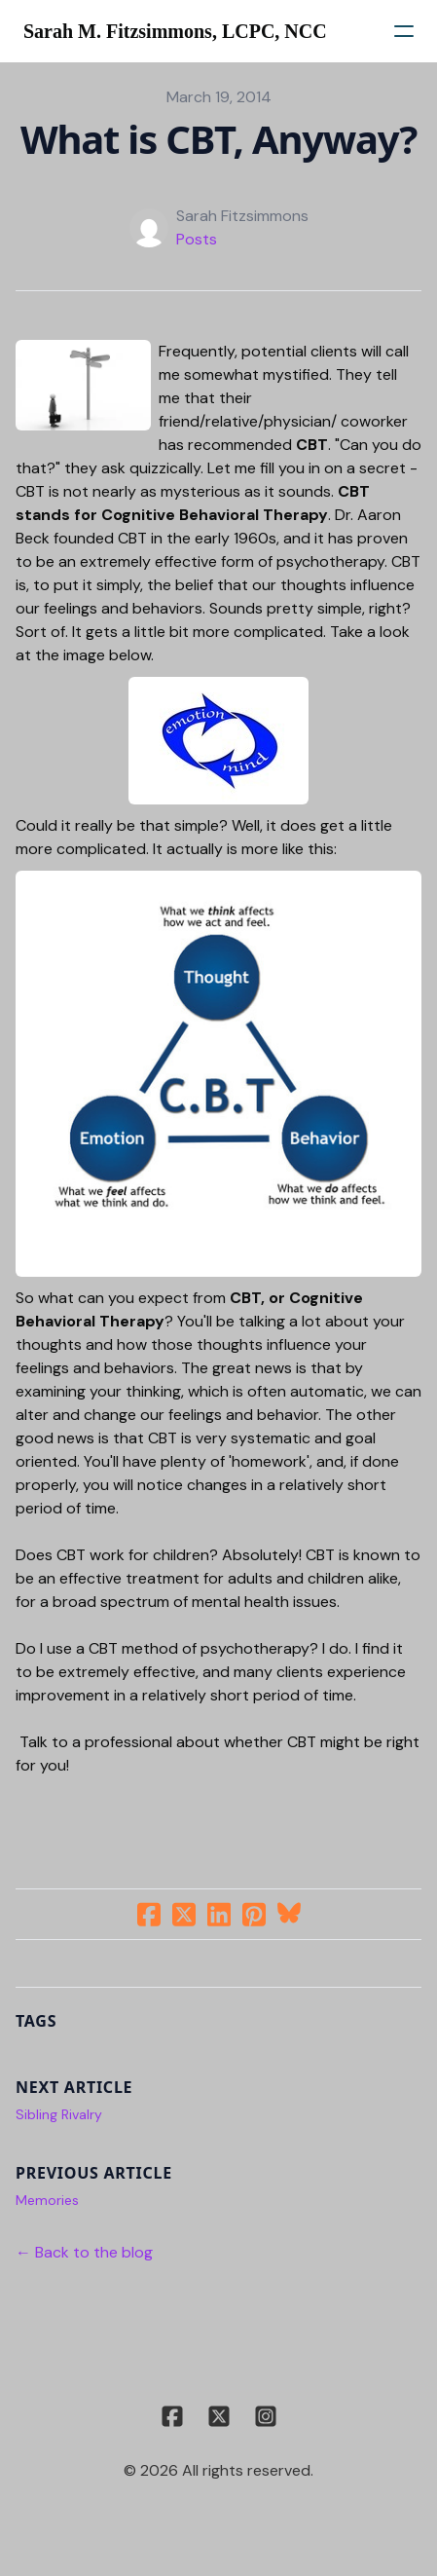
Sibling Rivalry (59, 2114)
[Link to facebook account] (172, 2416)
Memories (47, 2200)
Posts (196, 239)
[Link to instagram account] (265, 2416)
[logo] (175, 31)
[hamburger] (404, 31)
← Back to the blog (84, 2252)
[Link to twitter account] (219, 2416)
